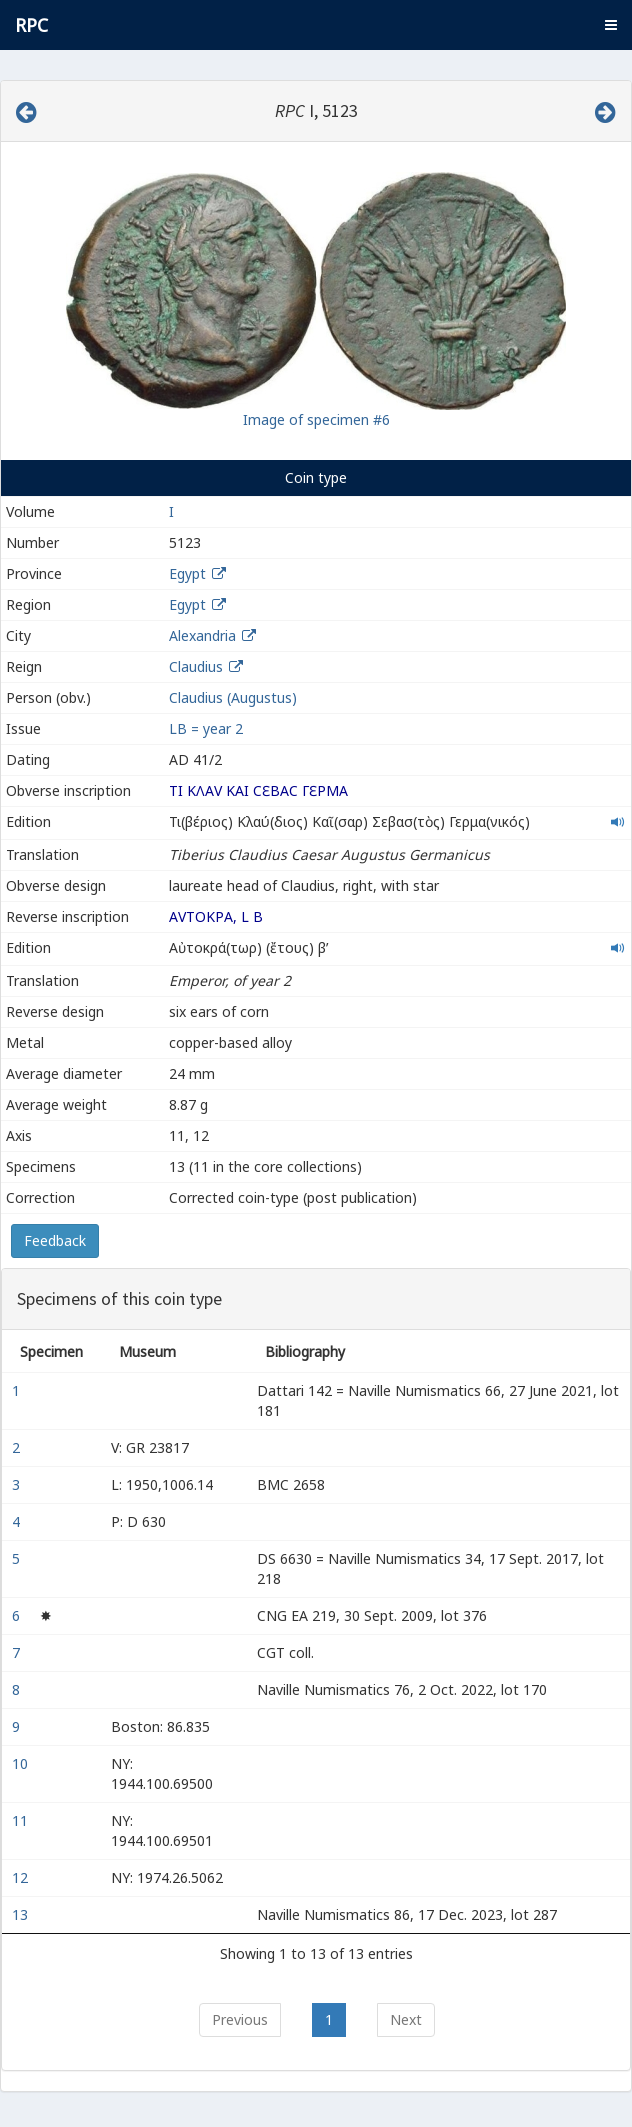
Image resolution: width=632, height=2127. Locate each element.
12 (22, 1877)
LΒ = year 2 (206, 728)
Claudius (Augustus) (233, 697)
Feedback (55, 1240)
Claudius (196, 666)
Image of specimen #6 (316, 419)
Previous (240, 2019)
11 (22, 1820)
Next (406, 2019)
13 (22, 1914)
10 (22, 1763)
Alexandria (202, 635)
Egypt (187, 573)
